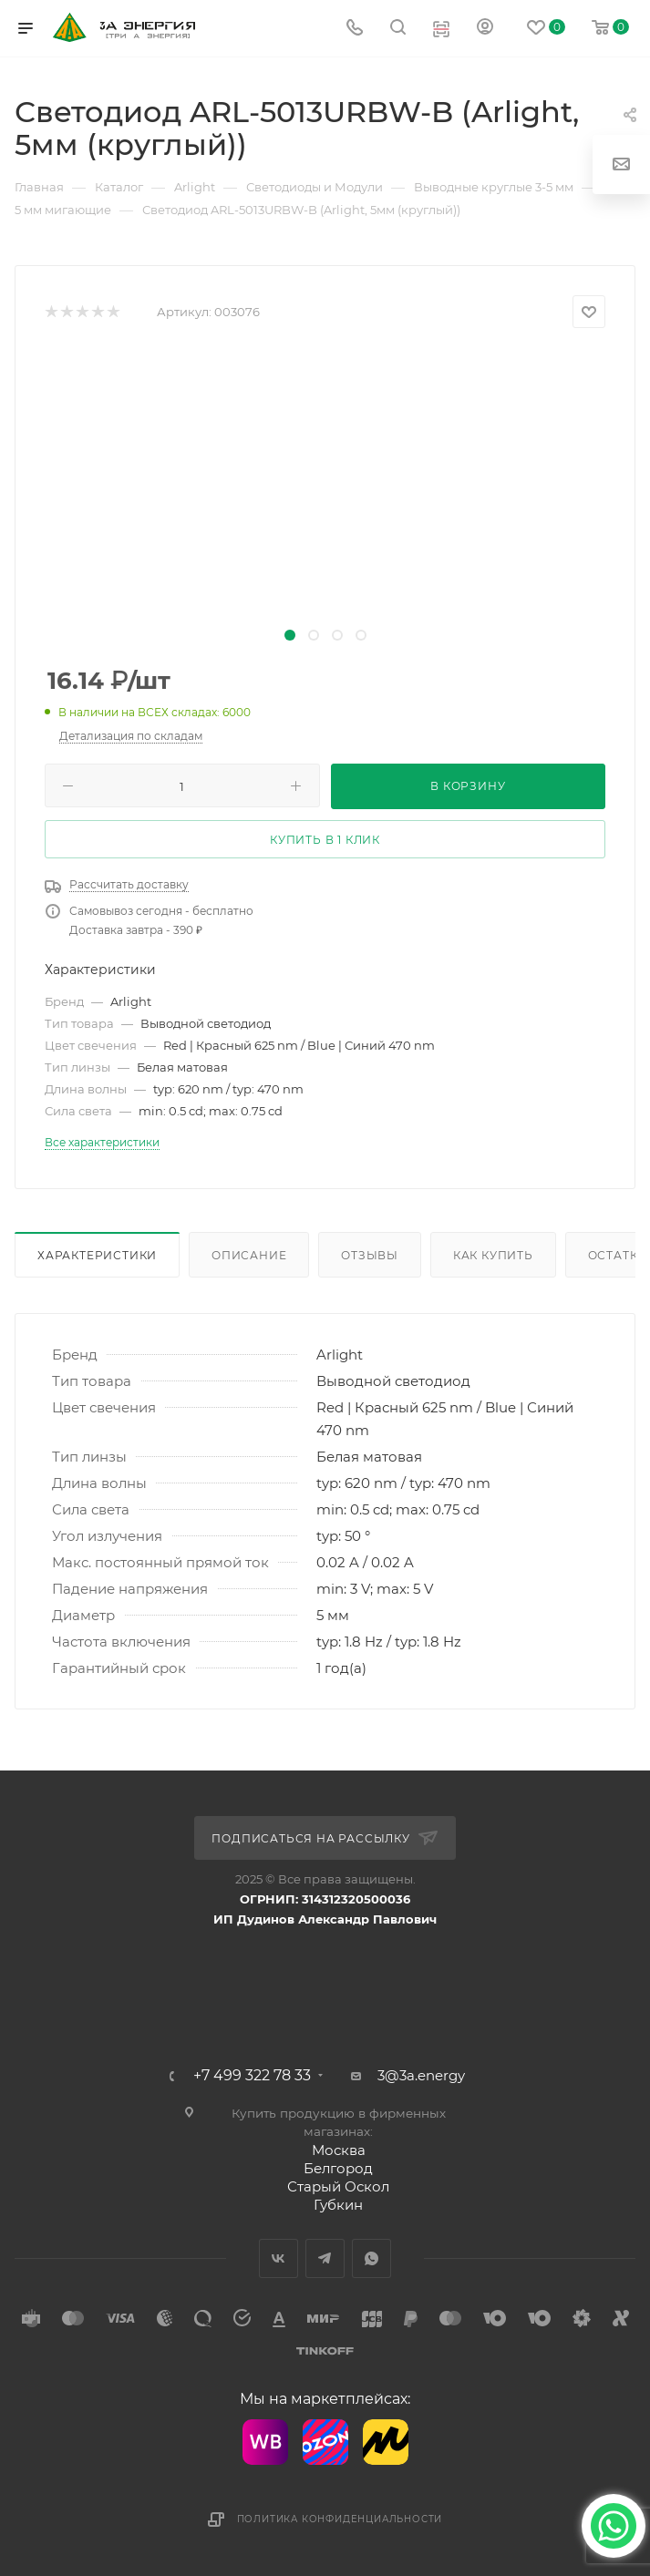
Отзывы (369, 1255)
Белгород (338, 2168)
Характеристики (97, 1255)
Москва (339, 2150)
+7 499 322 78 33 (252, 2075)
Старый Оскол (338, 2186)
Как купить (493, 1255)
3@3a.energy (421, 2075)
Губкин (338, 2204)
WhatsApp (371, 2258)
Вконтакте (278, 2258)
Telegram (325, 2258)
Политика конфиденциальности (340, 2519)
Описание (249, 1255)
